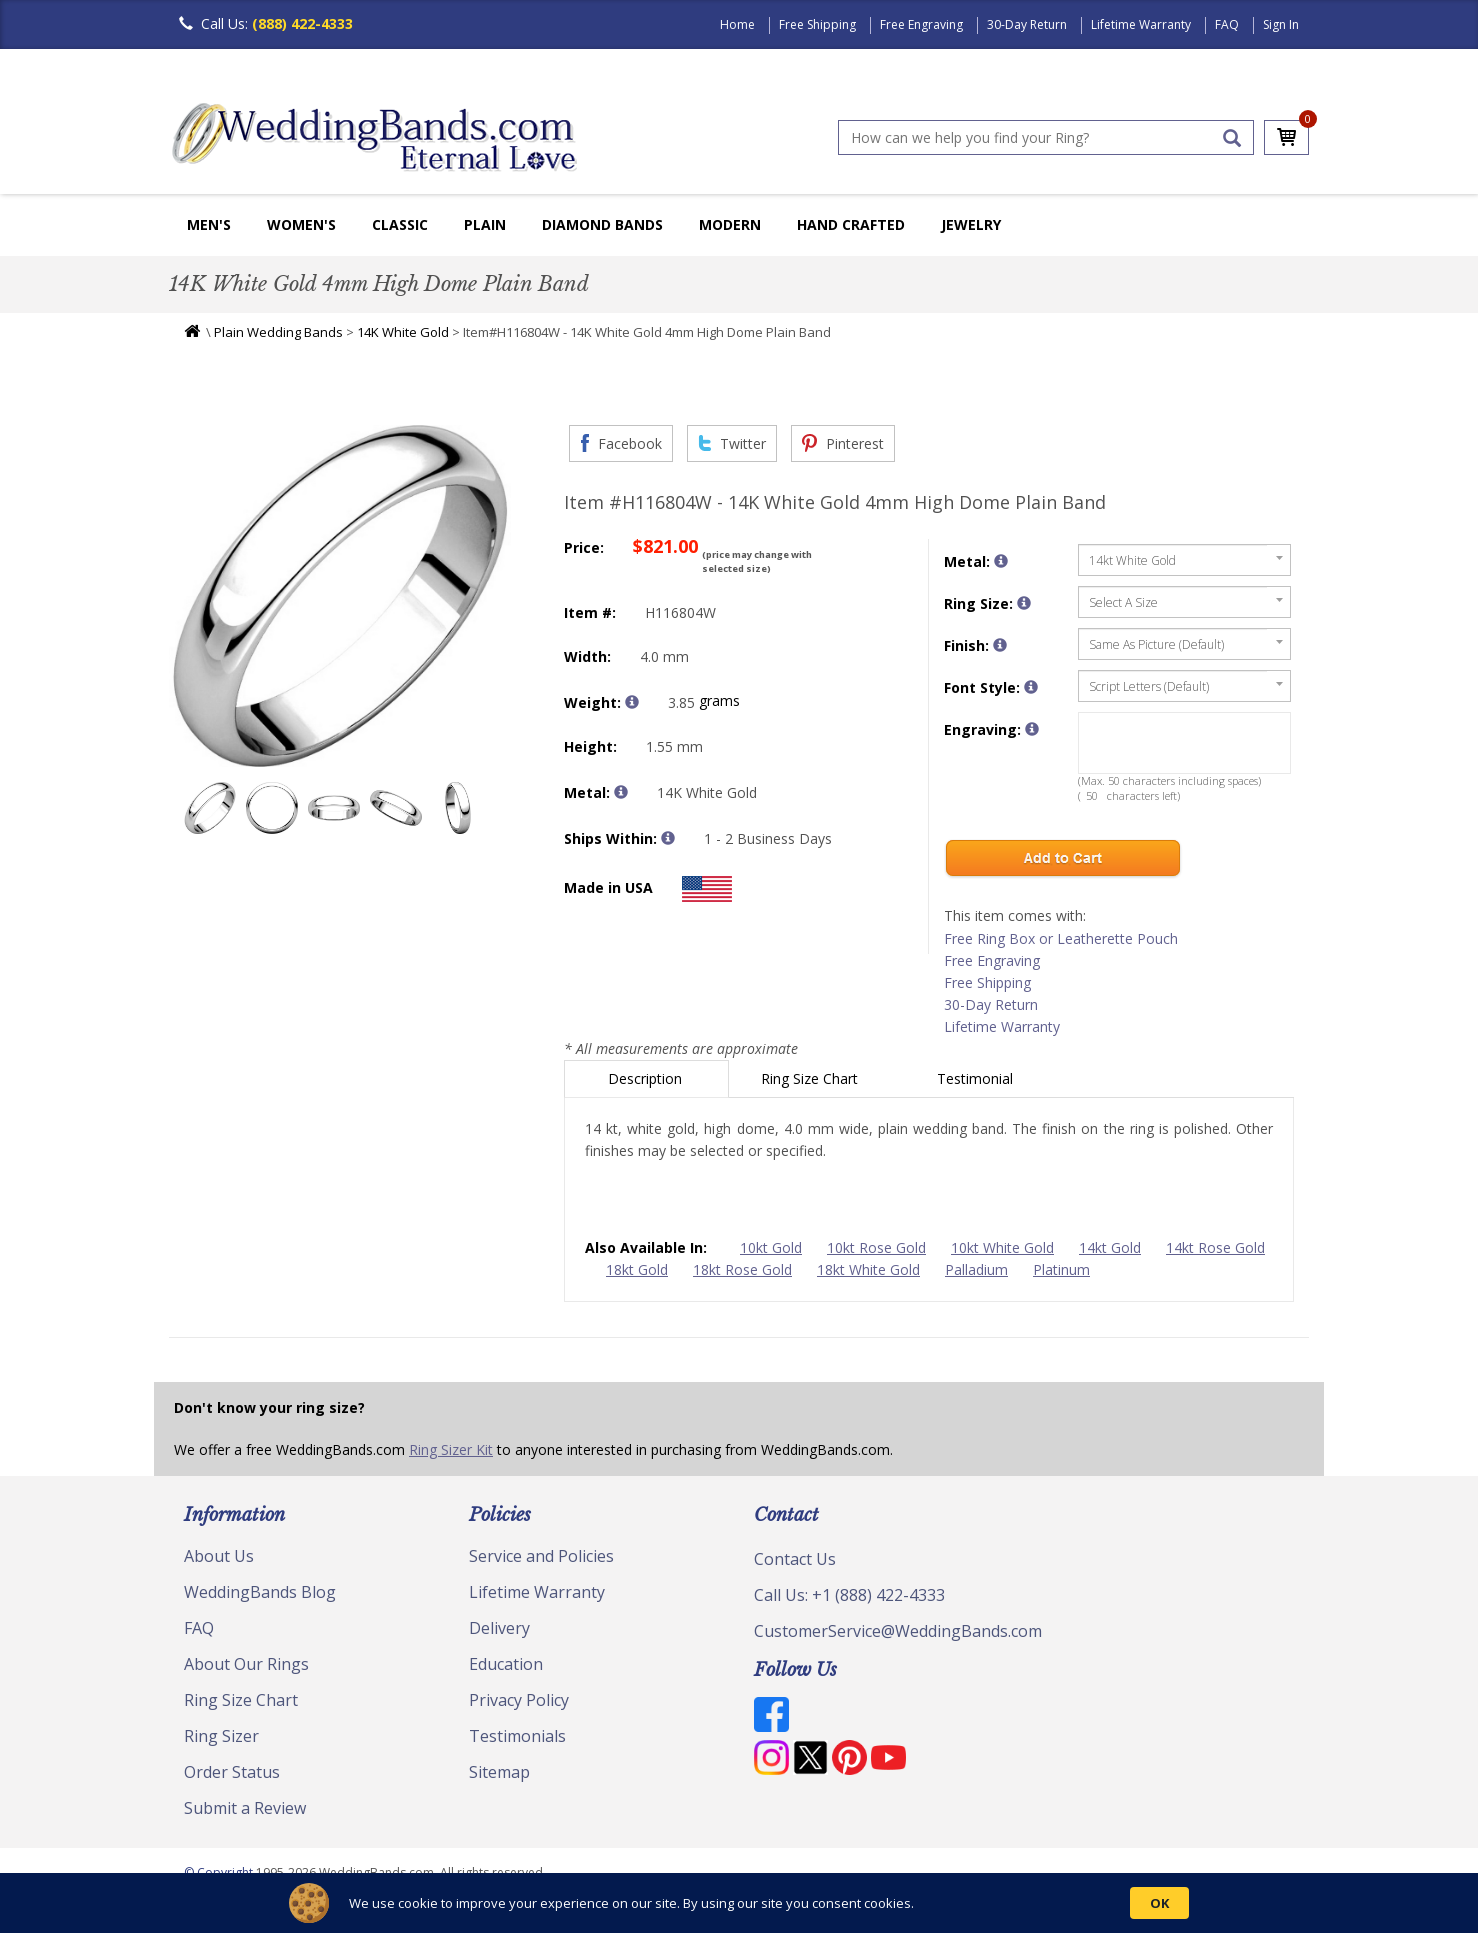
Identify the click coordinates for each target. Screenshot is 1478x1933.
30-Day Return (1027, 24)
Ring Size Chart (811, 1078)
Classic (400, 224)
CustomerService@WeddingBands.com (898, 1631)
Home (737, 24)
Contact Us (795, 1559)
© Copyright (220, 1872)
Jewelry (971, 224)
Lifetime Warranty (1141, 24)
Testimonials (517, 1736)
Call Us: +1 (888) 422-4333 (849, 1595)
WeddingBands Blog (260, 1592)
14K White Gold (403, 332)
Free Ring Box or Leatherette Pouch (1061, 938)
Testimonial (977, 1078)
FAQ (1227, 24)
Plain (485, 224)
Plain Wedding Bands (278, 332)
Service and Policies (541, 1556)
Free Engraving (921, 24)
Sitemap (499, 1772)
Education (506, 1664)
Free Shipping (817, 24)
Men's (209, 224)
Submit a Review (245, 1808)
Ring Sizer (221, 1736)
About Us (219, 1556)
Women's (301, 224)
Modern (730, 224)
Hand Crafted (851, 224)
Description (647, 1078)
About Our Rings (246, 1664)
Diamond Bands (602, 224)
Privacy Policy (519, 1700)
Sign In (1281, 24)
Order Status (232, 1772)
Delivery (499, 1628)
